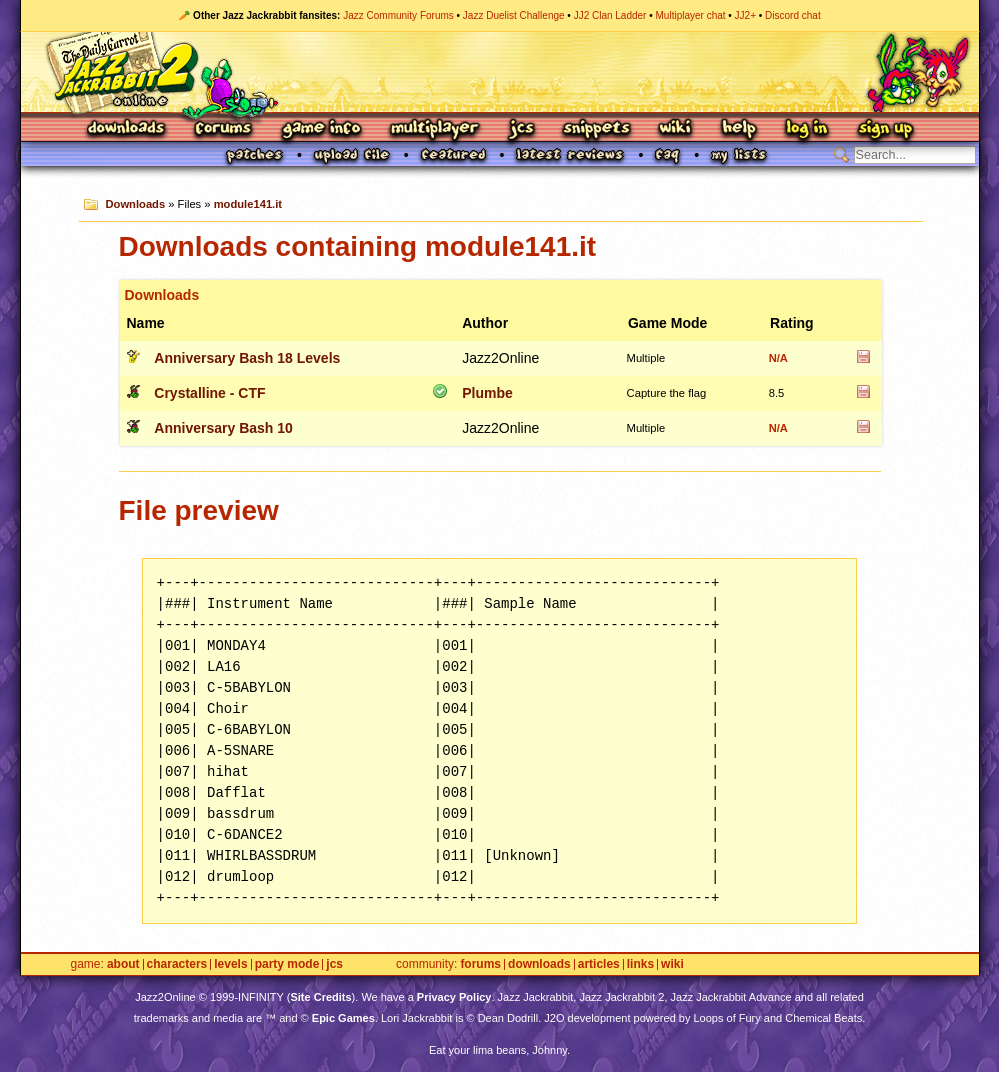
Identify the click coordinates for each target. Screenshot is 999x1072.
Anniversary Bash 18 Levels (247, 358)
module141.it (248, 204)
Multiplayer (434, 129)
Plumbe (487, 393)
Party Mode (287, 964)
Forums (224, 129)
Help (739, 129)
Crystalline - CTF (209, 393)
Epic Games (343, 1018)
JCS (521, 129)
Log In (807, 129)
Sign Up (885, 129)
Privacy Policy (454, 997)
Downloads (127, 129)
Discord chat (793, 15)
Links (640, 964)
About (123, 964)
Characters (177, 964)
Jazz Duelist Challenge (514, 15)
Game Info (321, 129)
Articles (599, 964)
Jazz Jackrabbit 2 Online (499, 72)
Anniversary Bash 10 (223, 428)
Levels (230, 964)
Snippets (597, 129)
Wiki (676, 129)
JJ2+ (745, 15)
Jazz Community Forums (398, 15)
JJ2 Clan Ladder (610, 15)
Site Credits (320, 997)
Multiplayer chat (691, 15)
